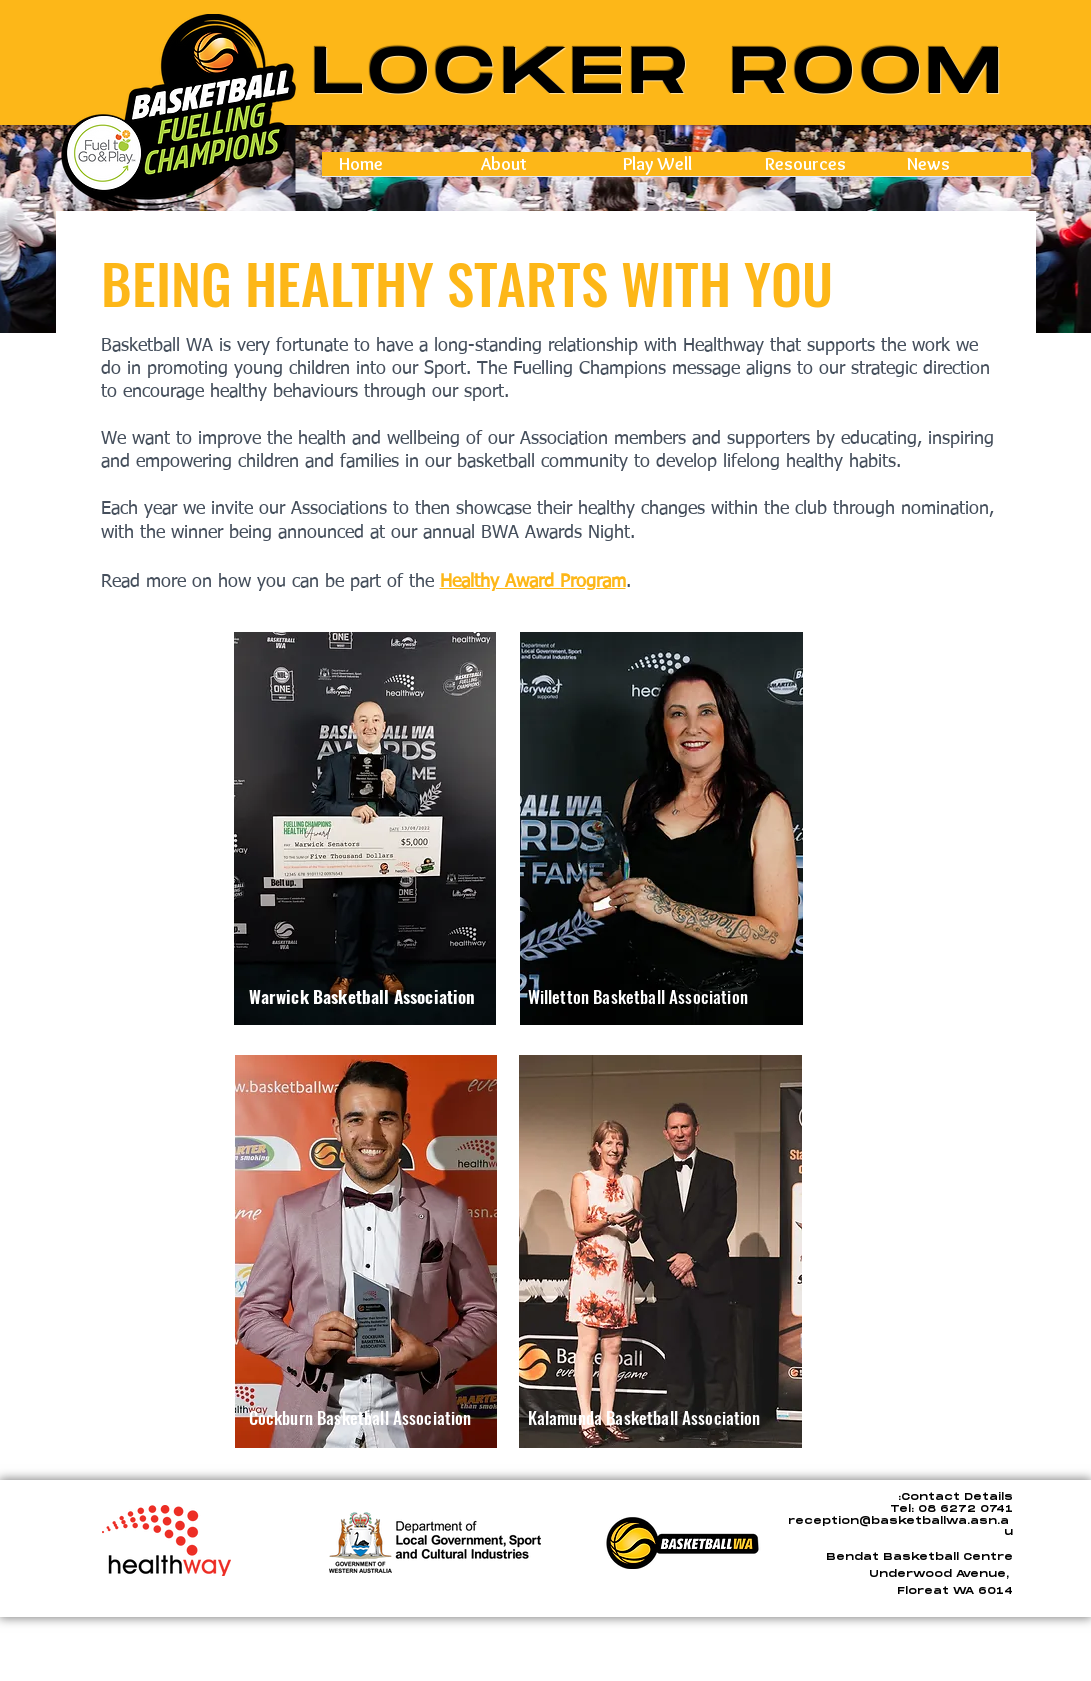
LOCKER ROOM (660, 73)
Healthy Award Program (533, 582)
